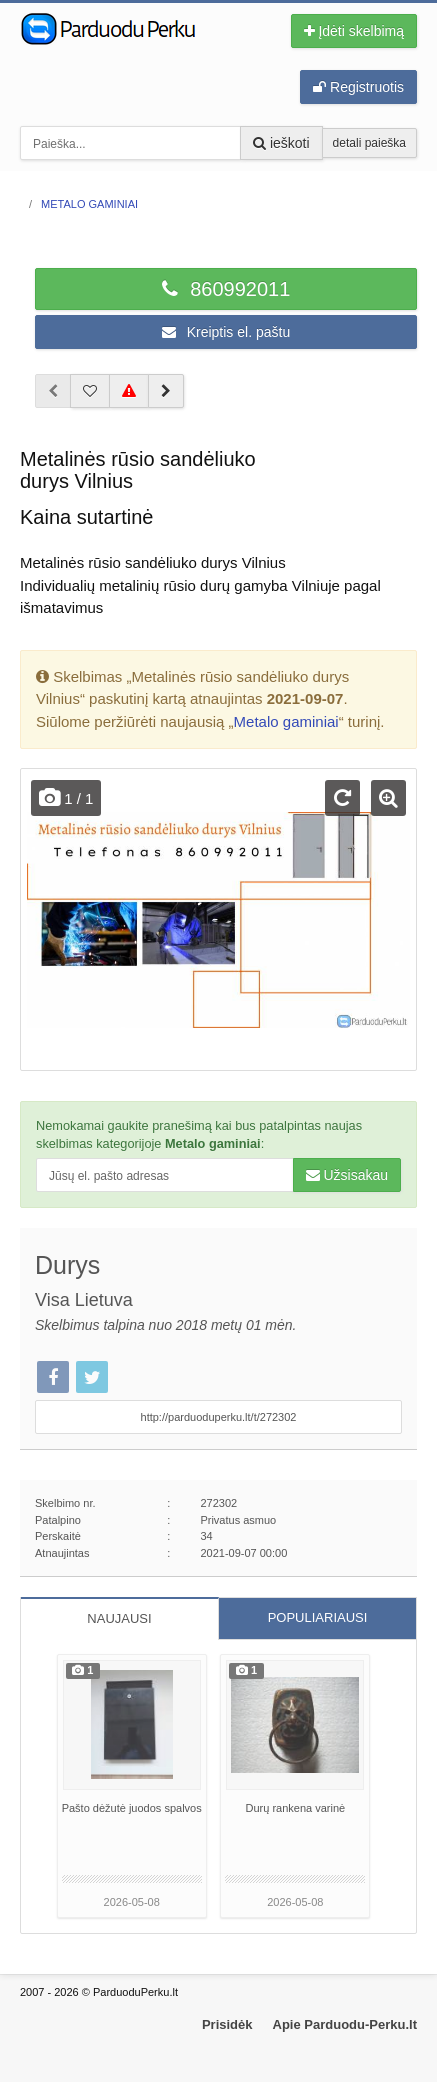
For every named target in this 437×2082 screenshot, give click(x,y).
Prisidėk (227, 2024)
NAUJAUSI (119, 1618)
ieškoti (281, 143)
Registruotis (358, 87)
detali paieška (369, 143)
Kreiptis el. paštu (226, 332)
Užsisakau (347, 1175)
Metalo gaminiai (286, 721)
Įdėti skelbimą (354, 31)
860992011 (226, 289)
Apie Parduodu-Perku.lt (345, 2024)
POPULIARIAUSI (318, 1617)
